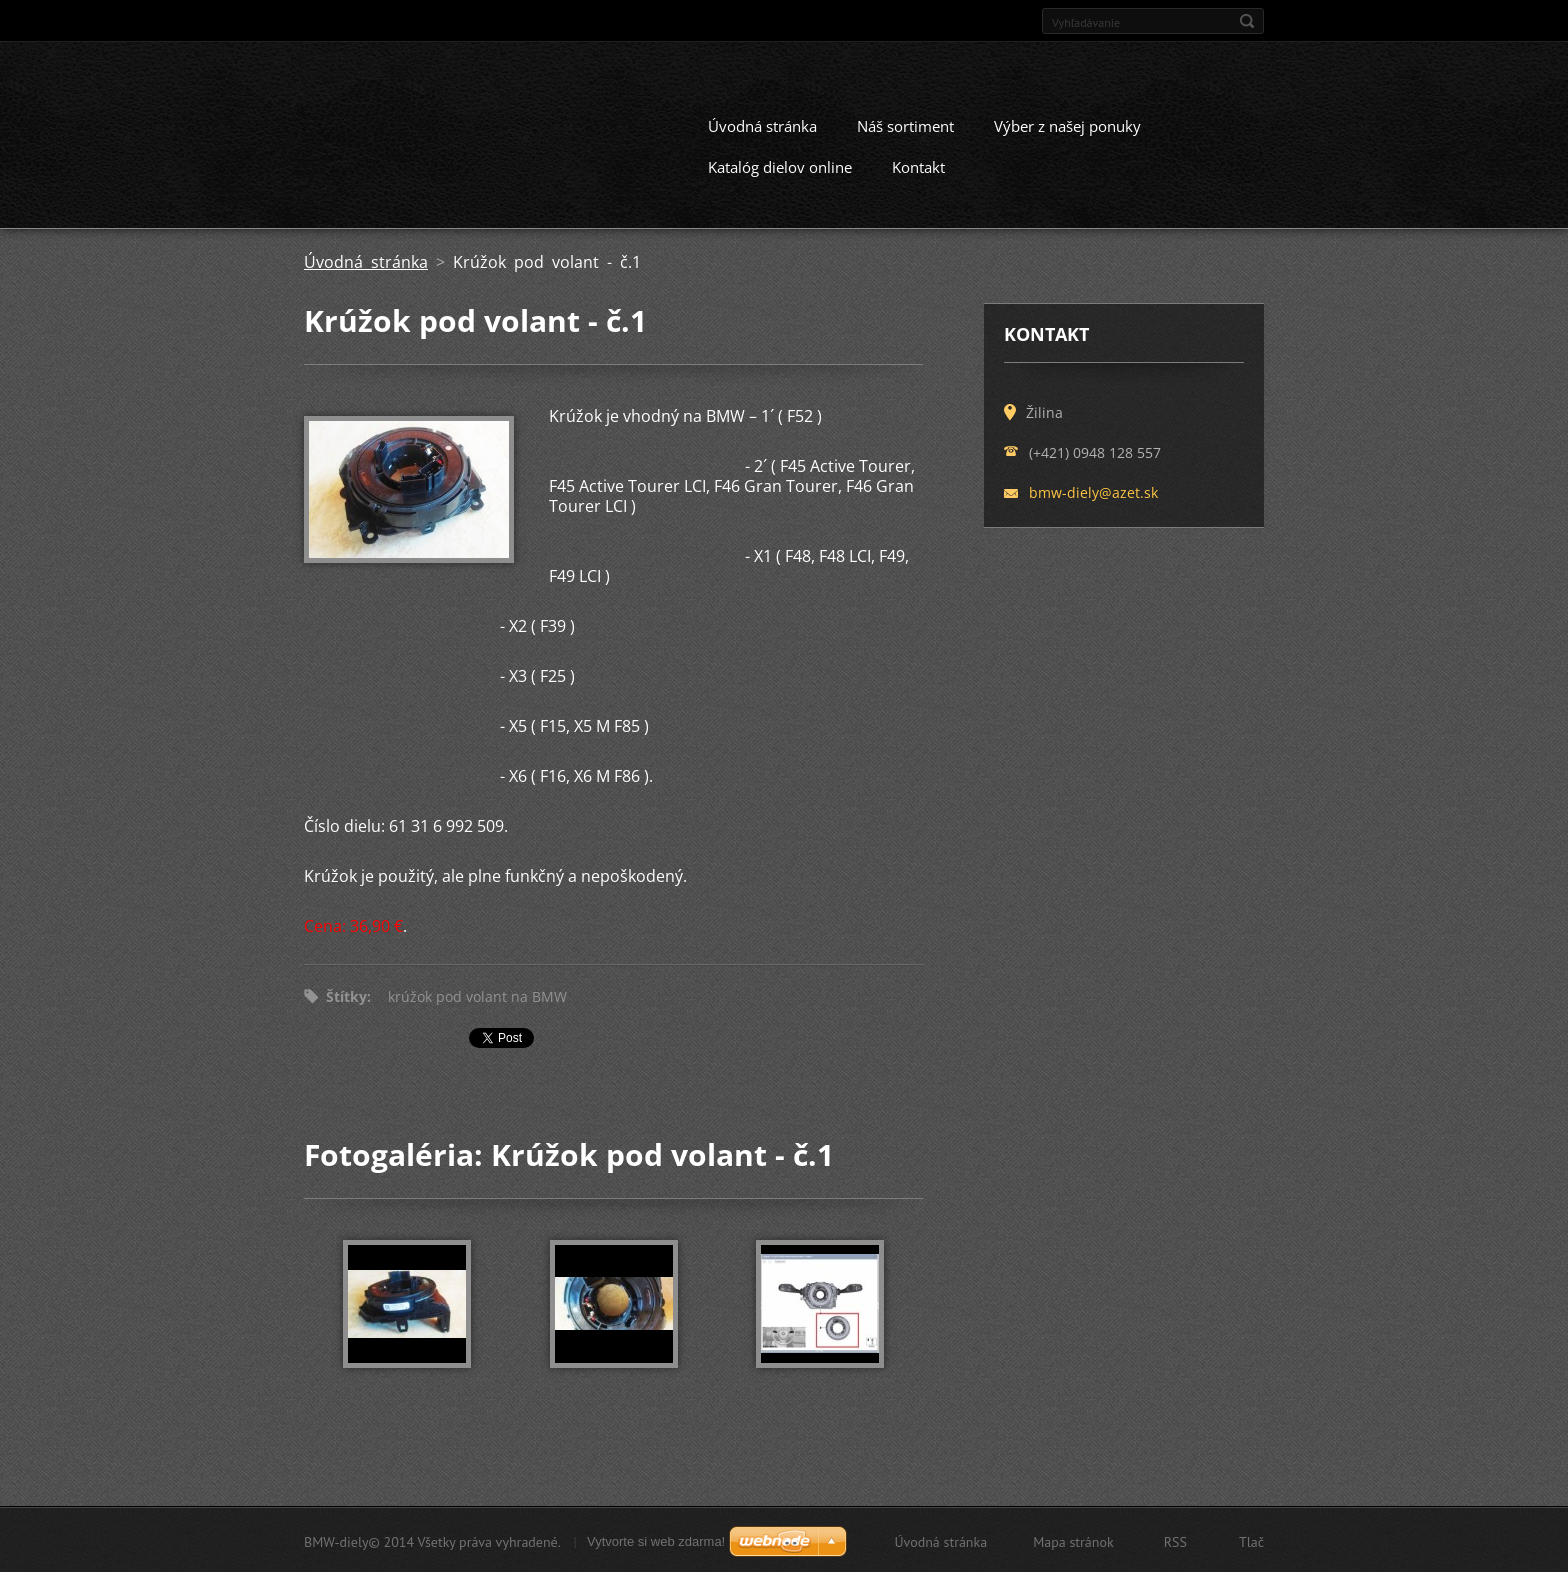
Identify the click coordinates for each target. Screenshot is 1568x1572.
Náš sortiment (905, 124)
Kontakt (918, 165)
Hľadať (1247, 21)
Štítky (346, 994)
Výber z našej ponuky (1067, 124)
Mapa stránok (1073, 1540)
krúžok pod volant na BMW (477, 994)
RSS (1175, 1540)
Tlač (1251, 1540)
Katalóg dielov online (780, 165)
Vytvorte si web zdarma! (656, 1539)
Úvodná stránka (762, 124)
